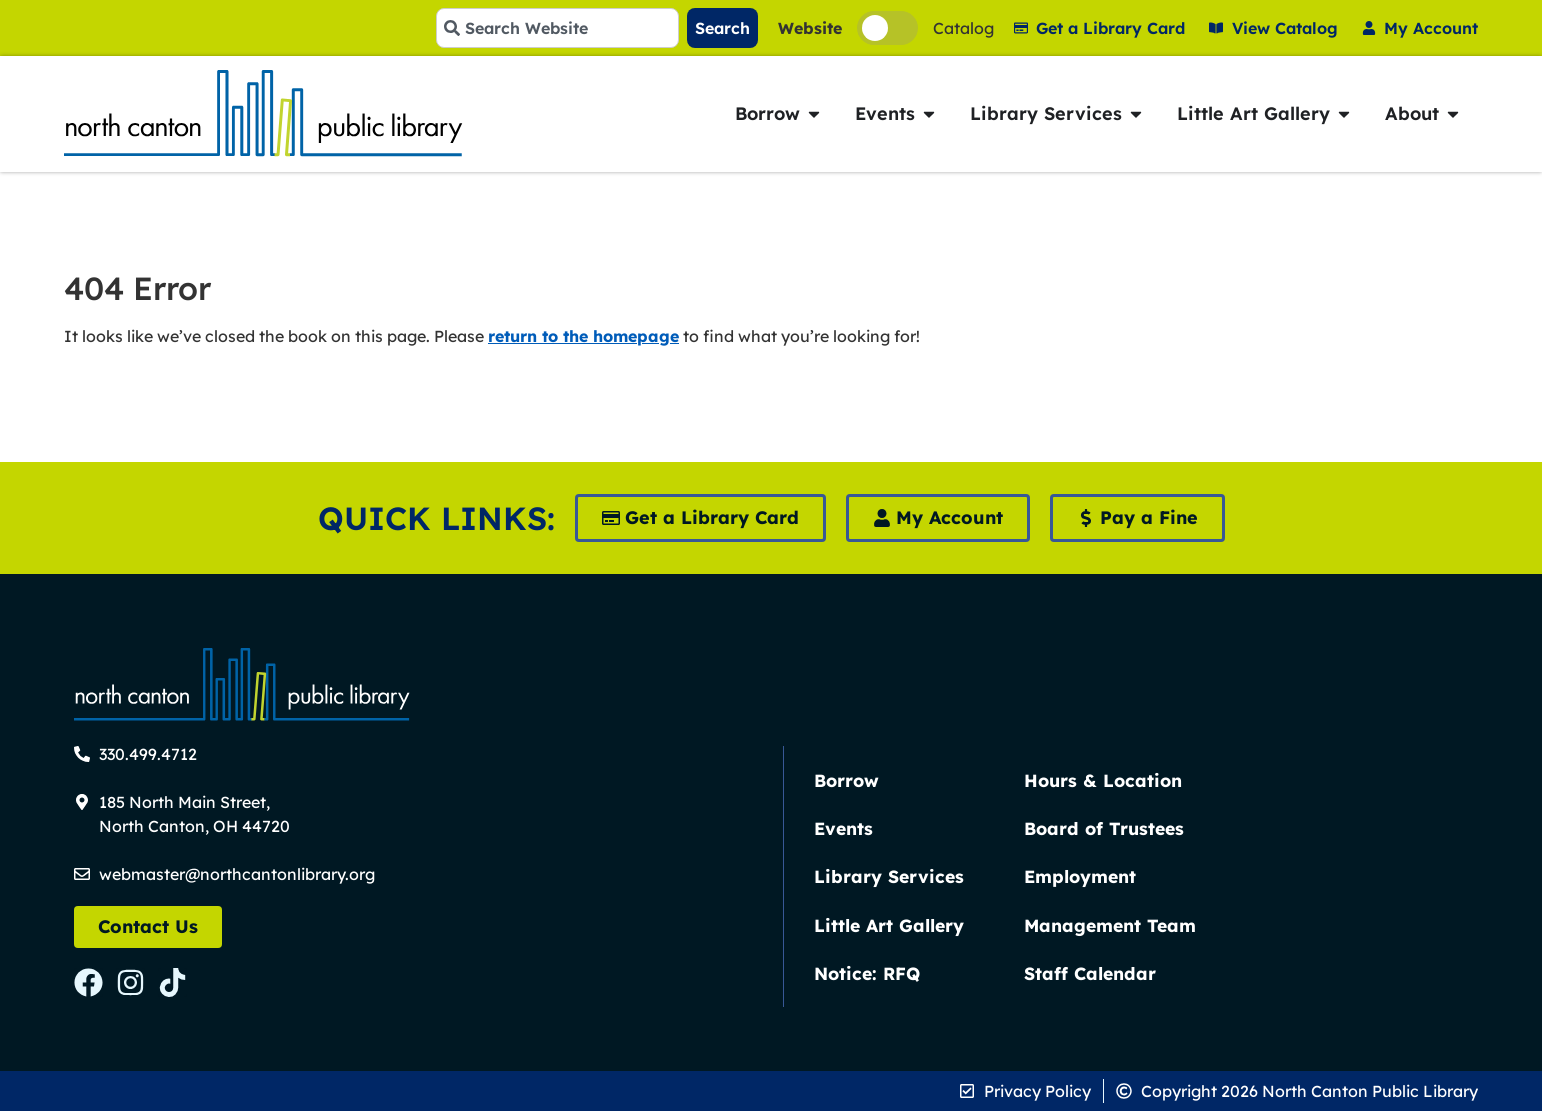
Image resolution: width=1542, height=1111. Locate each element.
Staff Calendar (1090, 973)
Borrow (846, 780)
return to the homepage (583, 336)
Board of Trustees (1104, 828)
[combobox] (557, 28)
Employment (1080, 876)
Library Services (889, 876)
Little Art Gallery (889, 925)
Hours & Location (1103, 780)
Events (843, 828)
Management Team (1110, 925)
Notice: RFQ (867, 973)
